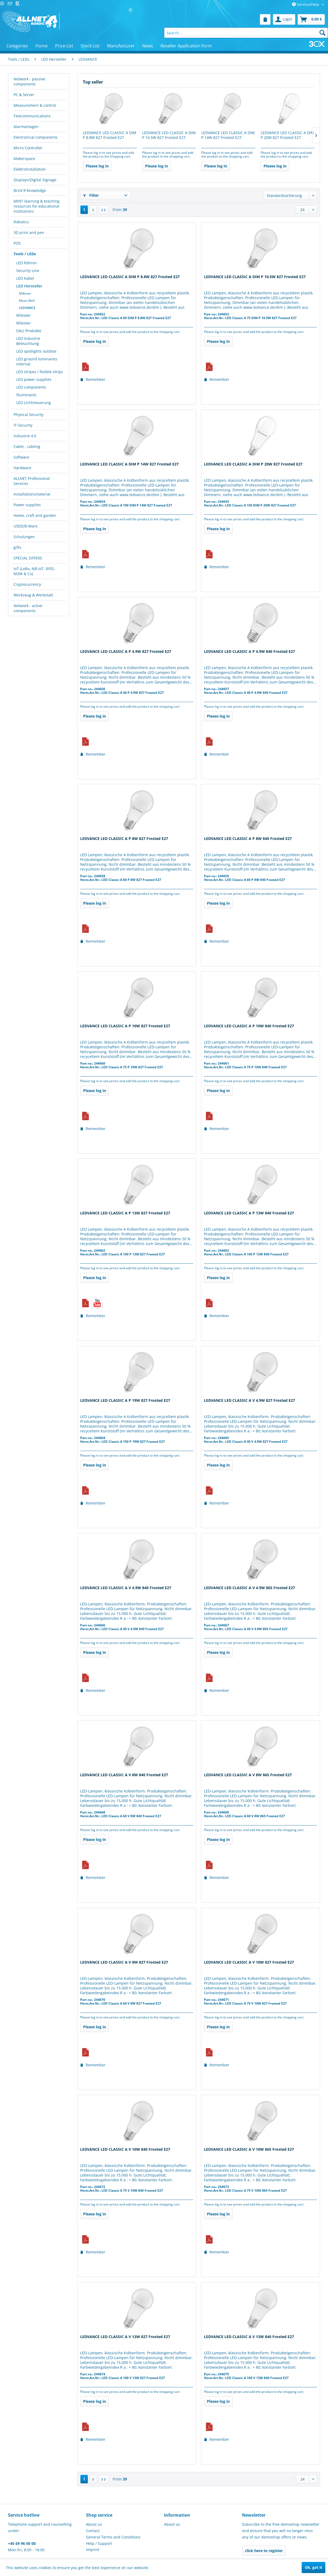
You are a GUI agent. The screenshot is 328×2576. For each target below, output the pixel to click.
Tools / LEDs (25, 253)
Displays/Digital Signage (35, 179)
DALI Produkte (28, 330)
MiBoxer (25, 293)
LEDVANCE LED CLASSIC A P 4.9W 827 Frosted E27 (125, 651)
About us (94, 2524)
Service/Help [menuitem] (306, 4)
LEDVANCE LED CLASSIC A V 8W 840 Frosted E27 (124, 1775)
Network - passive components (29, 81)
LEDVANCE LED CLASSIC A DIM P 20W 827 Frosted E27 (287, 135)
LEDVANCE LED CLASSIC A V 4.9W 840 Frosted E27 (125, 1587)
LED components (31, 387)
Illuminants (26, 394)
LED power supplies (33, 379)
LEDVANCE (27, 308)
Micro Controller (28, 147)
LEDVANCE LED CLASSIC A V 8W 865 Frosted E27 (248, 1775)
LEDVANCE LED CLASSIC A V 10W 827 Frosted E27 (249, 1962)
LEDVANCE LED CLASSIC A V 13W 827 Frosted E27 (125, 2336)
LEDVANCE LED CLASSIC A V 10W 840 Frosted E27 (125, 2149)
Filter (91, 195)
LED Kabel (25, 278)
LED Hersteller (29, 285)
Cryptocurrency (27, 584)
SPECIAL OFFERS (28, 557)
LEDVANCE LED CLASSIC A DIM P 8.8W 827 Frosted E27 (109, 135)
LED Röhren (26, 262)
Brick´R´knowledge (30, 190)
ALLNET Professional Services (32, 481)
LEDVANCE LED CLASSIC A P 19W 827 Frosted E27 (125, 1400)
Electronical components (36, 137)
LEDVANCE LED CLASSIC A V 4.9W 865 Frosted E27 (249, 1587)
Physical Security (28, 414)
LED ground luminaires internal (36, 361)
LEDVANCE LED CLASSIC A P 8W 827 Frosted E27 (124, 838)
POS (17, 243)
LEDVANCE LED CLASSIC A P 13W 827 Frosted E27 (125, 1213)
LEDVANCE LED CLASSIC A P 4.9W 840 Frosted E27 (249, 651)
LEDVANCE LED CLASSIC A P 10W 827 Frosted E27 (125, 1026)
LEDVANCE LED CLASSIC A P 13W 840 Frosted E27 (249, 1213)
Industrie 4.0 (25, 435)
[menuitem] (265, 19)
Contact (93, 2530)
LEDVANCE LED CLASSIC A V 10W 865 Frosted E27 (249, 2149)
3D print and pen (29, 232)
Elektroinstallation (30, 169)
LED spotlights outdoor (36, 351)
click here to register (264, 2550)
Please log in (97, 165)
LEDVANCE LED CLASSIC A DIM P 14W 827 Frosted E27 (228, 135)
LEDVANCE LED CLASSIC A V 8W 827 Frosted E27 (124, 1962)
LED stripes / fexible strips (39, 371)
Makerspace (24, 158)
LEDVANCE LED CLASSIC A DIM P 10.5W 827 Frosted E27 (169, 135)
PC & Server (24, 94)
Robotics (21, 221)
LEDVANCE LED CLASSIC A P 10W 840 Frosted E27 (249, 1026)
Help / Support (99, 2543)
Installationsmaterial (32, 494)
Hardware (22, 467)
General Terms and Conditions (113, 2537)
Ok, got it (313, 2567)
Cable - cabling (27, 446)
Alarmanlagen (26, 126)
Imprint (92, 2549)
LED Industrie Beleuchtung (28, 341)
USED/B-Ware (26, 526)
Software (21, 457)
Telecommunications (32, 115)
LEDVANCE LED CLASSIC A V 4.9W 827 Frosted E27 (249, 1400)
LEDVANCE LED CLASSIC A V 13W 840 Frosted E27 (249, 2336)
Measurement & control (35, 105)
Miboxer (23, 315)
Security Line (27, 270)
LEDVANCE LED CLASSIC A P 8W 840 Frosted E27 (248, 838)
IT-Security (23, 425)
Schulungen (24, 536)
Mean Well (27, 300)
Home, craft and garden (35, 515)
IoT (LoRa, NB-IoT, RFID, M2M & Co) (34, 571)
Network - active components (28, 608)
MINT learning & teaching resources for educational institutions (36, 206)
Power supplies (27, 504)
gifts (17, 547)
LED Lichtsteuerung (33, 402)
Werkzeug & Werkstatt (33, 594)
